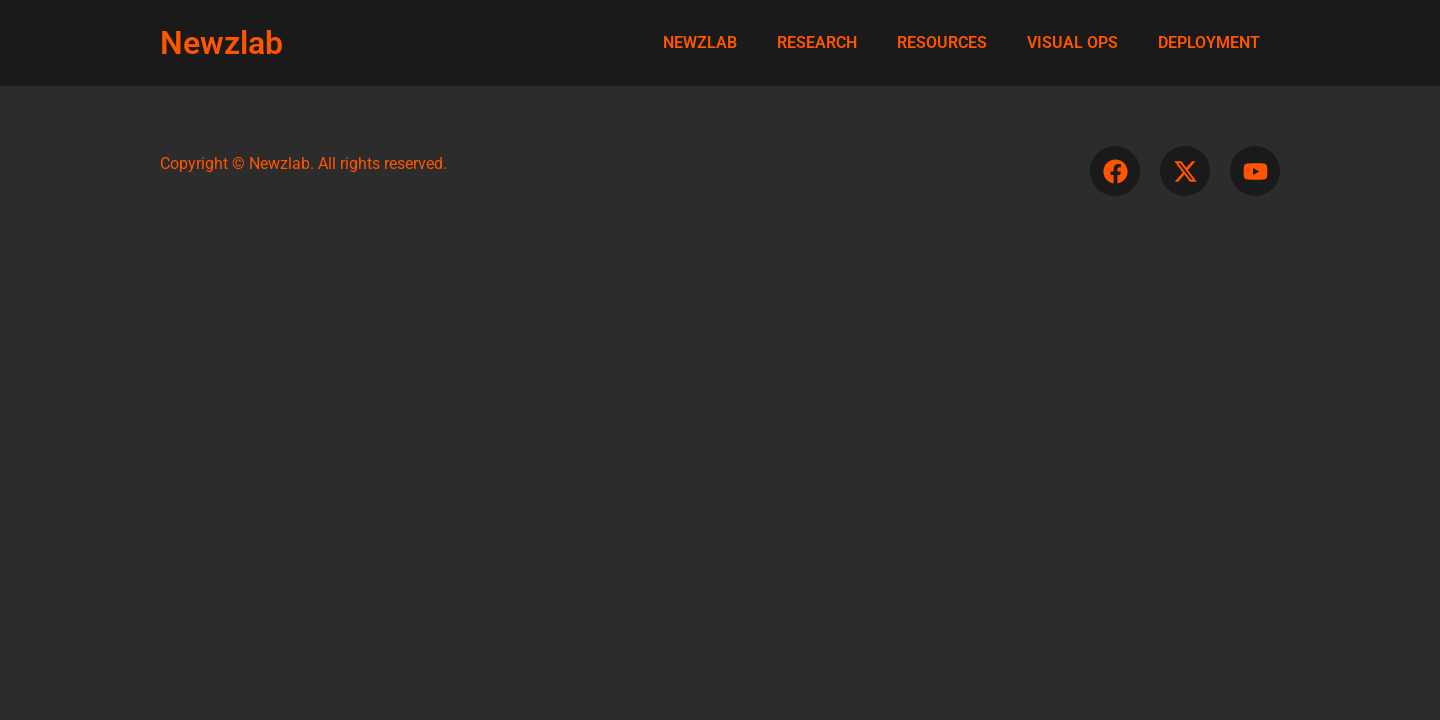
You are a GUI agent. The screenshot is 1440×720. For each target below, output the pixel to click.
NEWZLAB (700, 42)
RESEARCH (817, 42)
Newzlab (221, 43)
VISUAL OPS (1072, 42)
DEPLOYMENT (1209, 42)
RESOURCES (942, 42)
